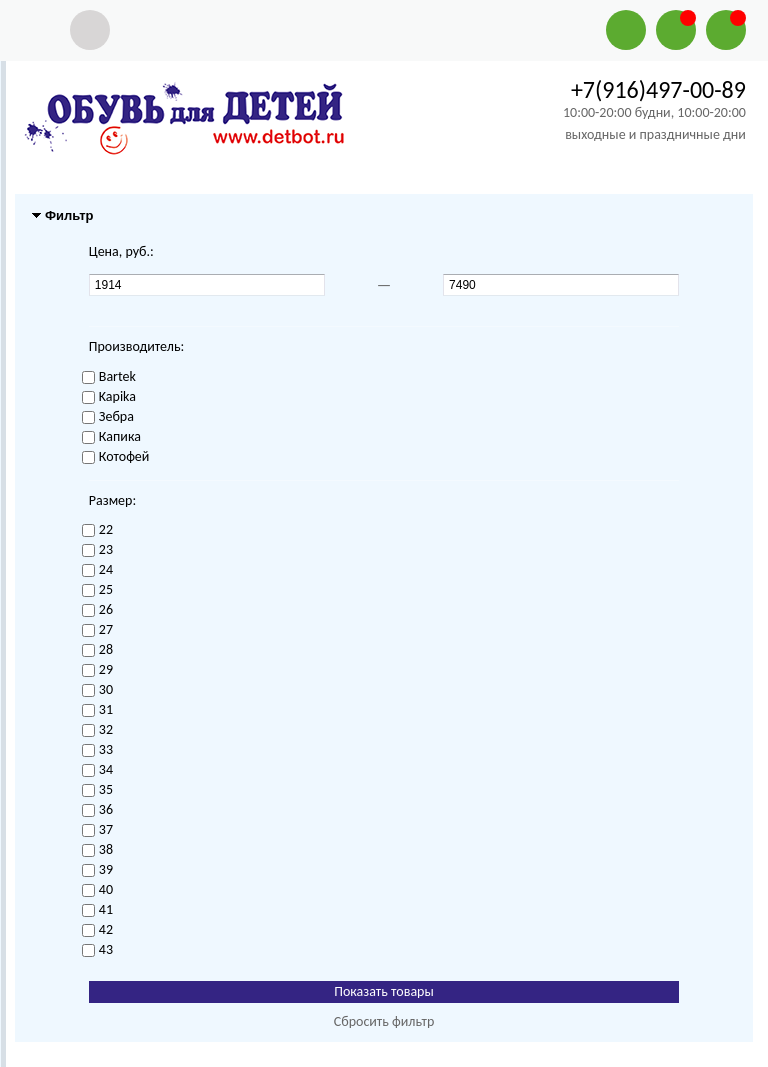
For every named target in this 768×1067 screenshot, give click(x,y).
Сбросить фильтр (384, 1021)
